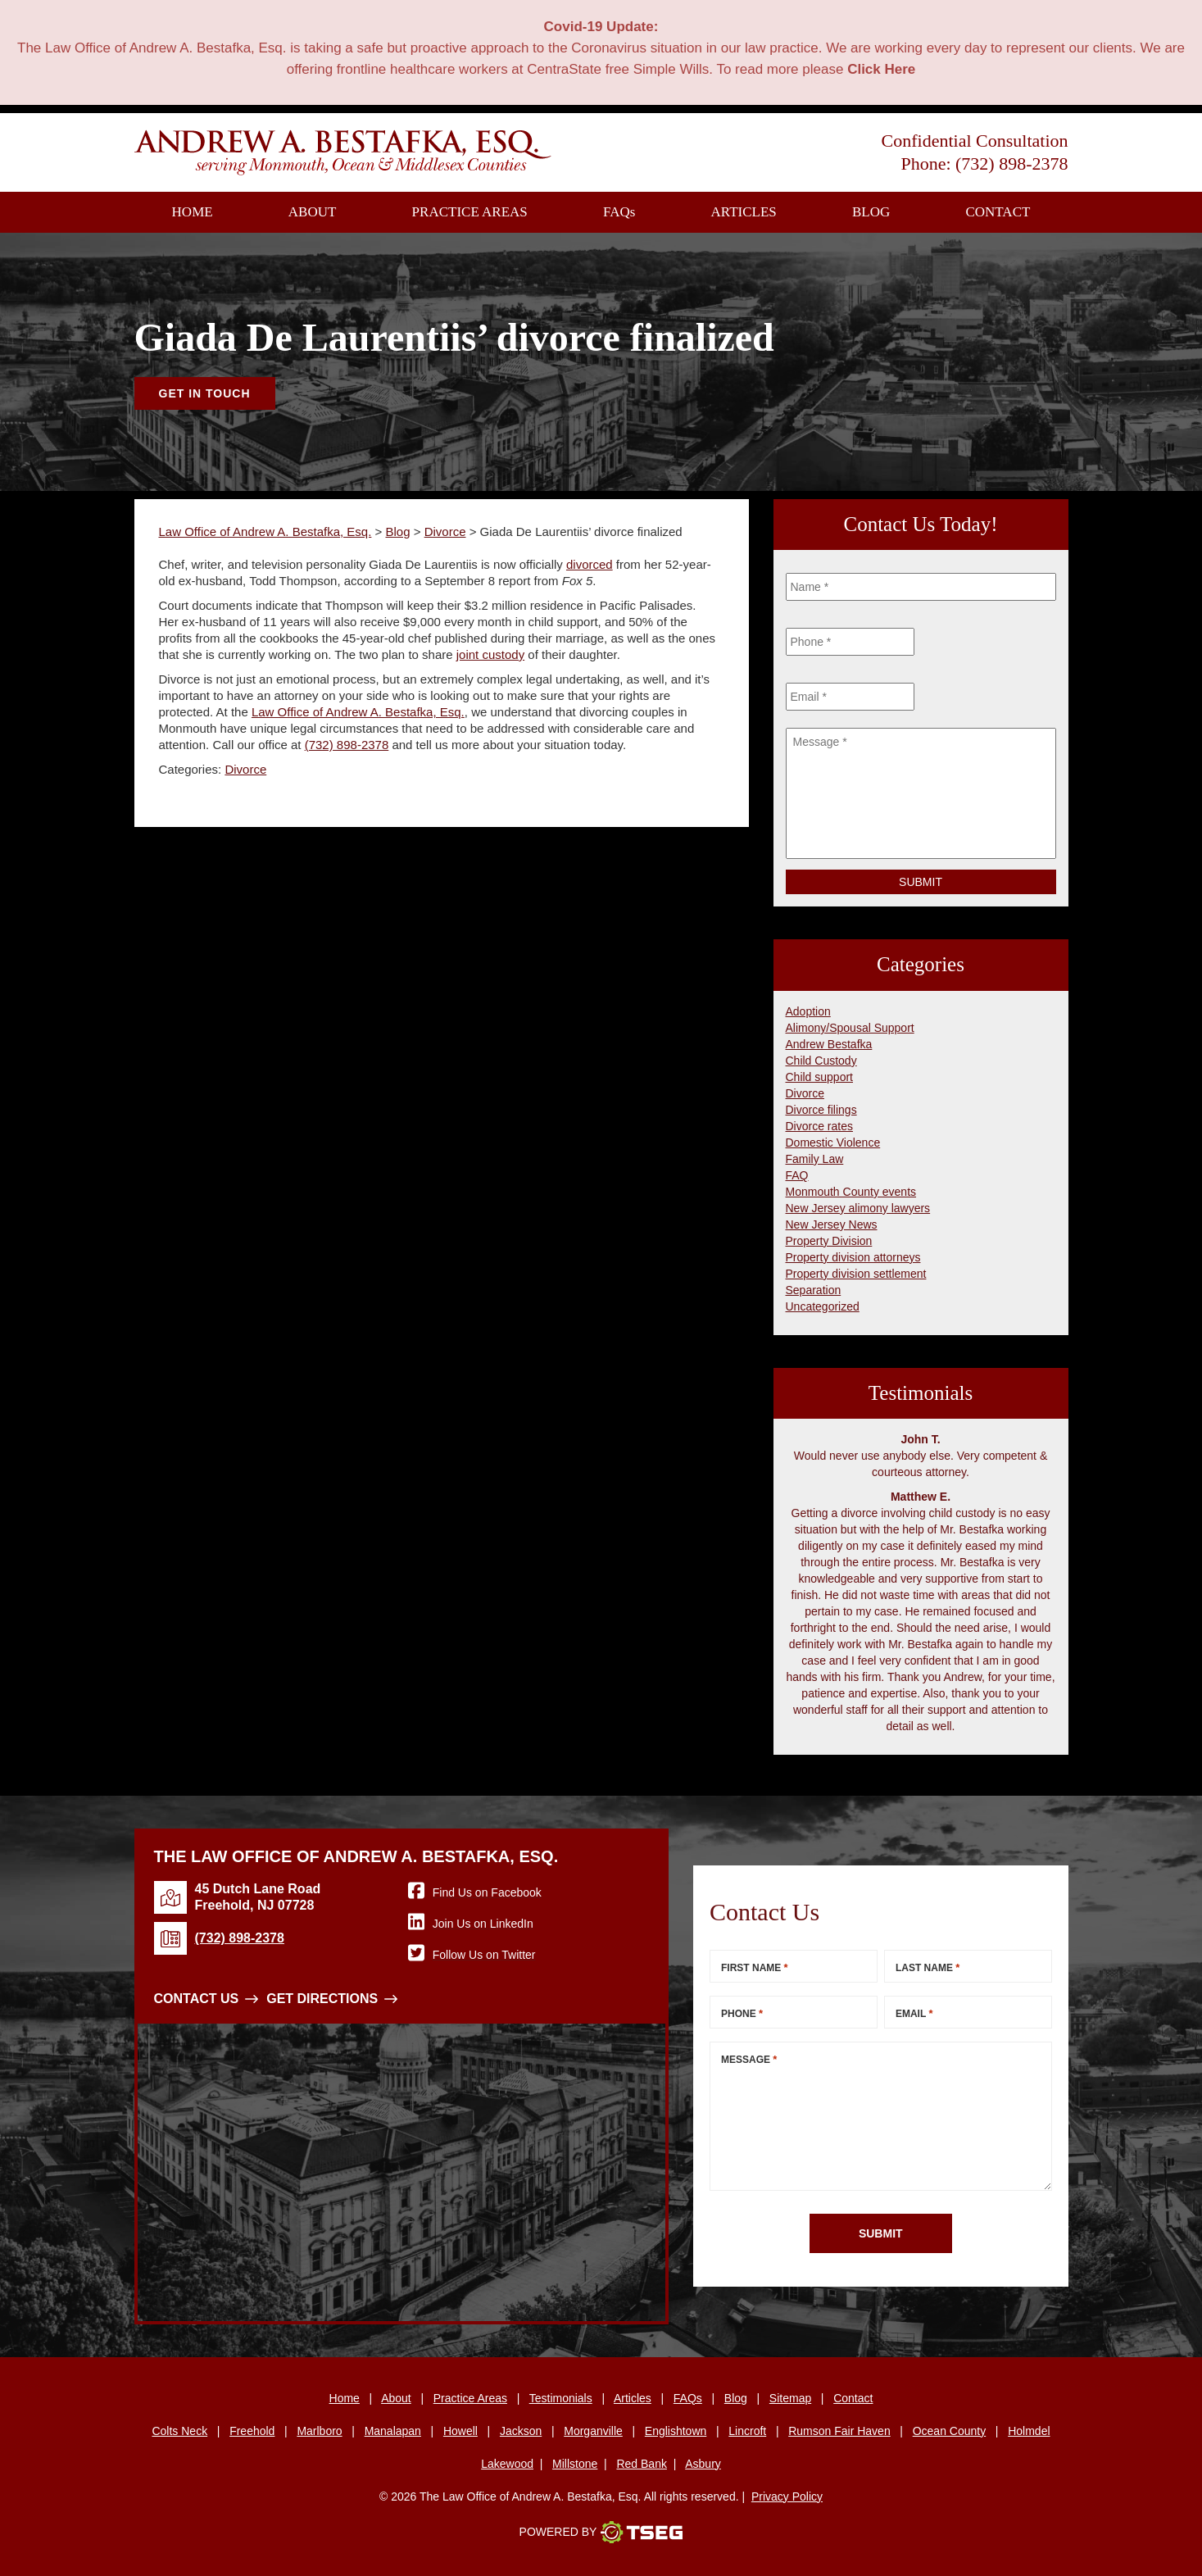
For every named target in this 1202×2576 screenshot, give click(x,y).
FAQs (688, 2398)
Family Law (815, 1158)
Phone (742, 2013)
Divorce (245, 769)
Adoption (808, 1011)
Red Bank (641, 2463)
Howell (460, 2430)
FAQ (619, 212)
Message (749, 2059)
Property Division (829, 1240)
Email (914, 2013)
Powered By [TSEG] (601, 2532)
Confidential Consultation (975, 140)
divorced (589, 564)
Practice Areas (470, 212)
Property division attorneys (853, 1257)
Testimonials (560, 2398)
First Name (754, 1967)
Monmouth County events (851, 1191)
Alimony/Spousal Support (850, 1027)
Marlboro (319, 2430)
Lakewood (507, 2463)
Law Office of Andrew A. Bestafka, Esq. (358, 712)
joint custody (490, 654)
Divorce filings (821, 1109)
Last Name (927, 1967)
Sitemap (790, 2398)
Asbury (703, 2463)
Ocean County (950, 2430)
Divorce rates (819, 1126)
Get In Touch (205, 393)
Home (192, 212)
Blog (871, 212)
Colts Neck (179, 2430)
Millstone (574, 2463)
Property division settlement (856, 1273)
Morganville (593, 2430)
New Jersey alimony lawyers (858, 1208)
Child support (820, 1077)
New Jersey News (832, 1224)
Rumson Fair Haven (839, 2430)
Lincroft (747, 2430)
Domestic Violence (833, 1142)
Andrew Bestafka (829, 1044)
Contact (997, 212)
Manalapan (393, 2430)
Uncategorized (823, 1306)
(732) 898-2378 (1011, 163)
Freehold (251, 2430)
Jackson (521, 2430)
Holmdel (1029, 2430)
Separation (813, 1290)
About (312, 212)
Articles (744, 212)
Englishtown (676, 2430)
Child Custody (821, 1060)
